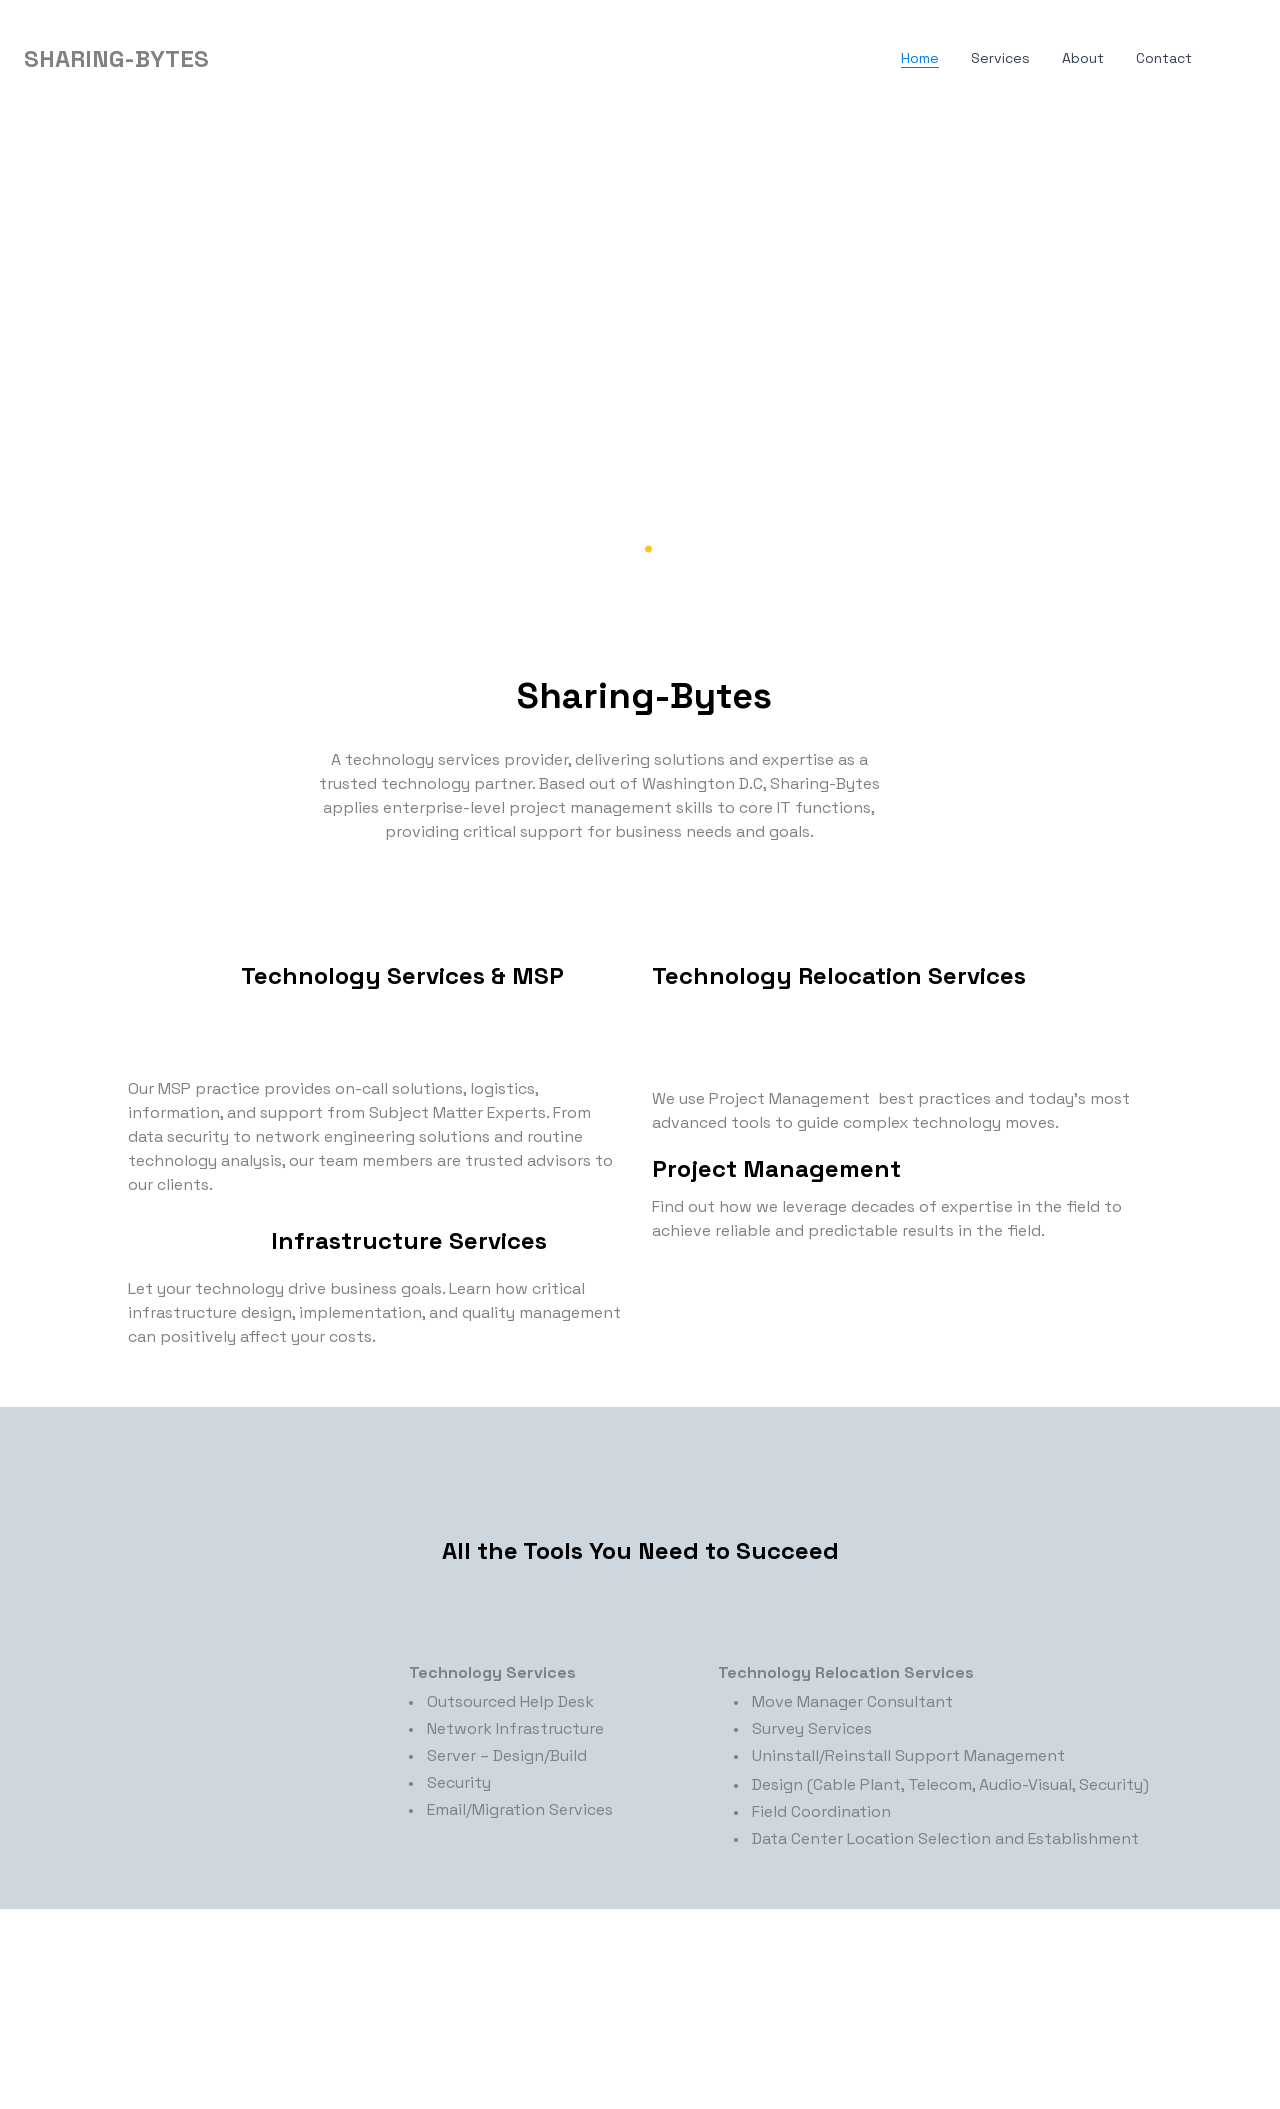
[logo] (116, 59)
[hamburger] (233, 59)
